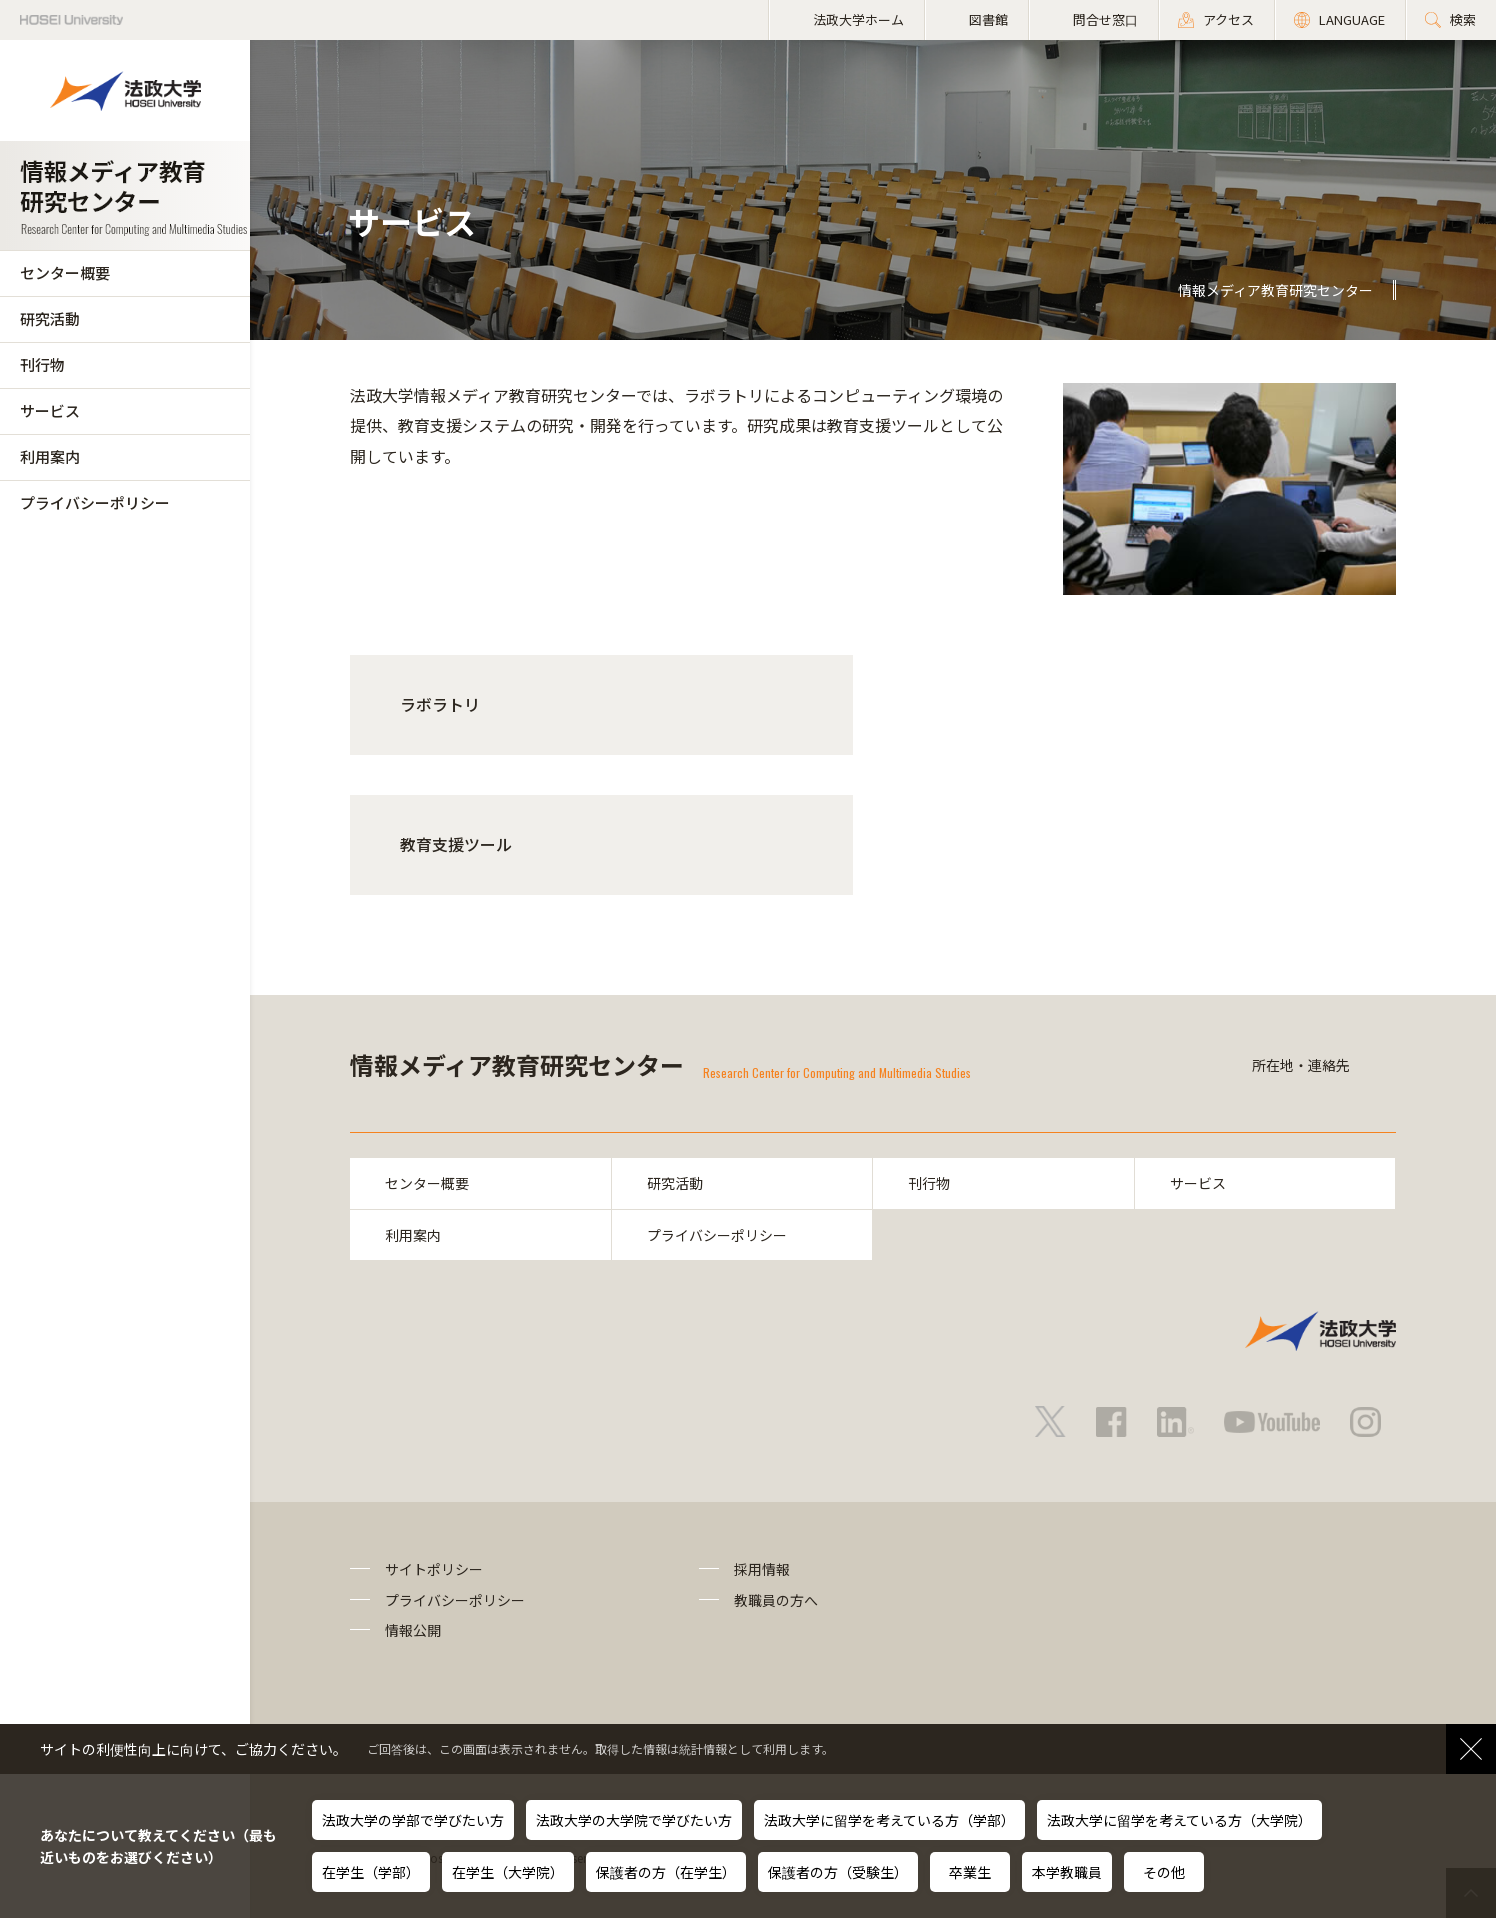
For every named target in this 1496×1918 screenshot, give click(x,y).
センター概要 (65, 272)
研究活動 (50, 318)
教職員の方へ (776, 1600)
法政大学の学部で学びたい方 (413, 1820)
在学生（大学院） (508, 1872)
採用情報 (762, 1569)
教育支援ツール (456, 844)
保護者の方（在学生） (666, 1872)
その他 (1164, 1872)
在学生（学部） (371, 1872)
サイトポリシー (434, 1569)
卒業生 (970, 1872)
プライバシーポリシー (95, 502)
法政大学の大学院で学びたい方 (634, 1820)
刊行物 (42, 364)
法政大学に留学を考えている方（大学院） (1179, 1820)
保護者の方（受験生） (838, 1872)
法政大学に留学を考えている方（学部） (889, 1820)
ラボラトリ (440, 704)
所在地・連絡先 (1301, 1065)
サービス (50, 410)
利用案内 (50, 456)
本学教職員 (1067, 1872)
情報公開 (413, 1630)
